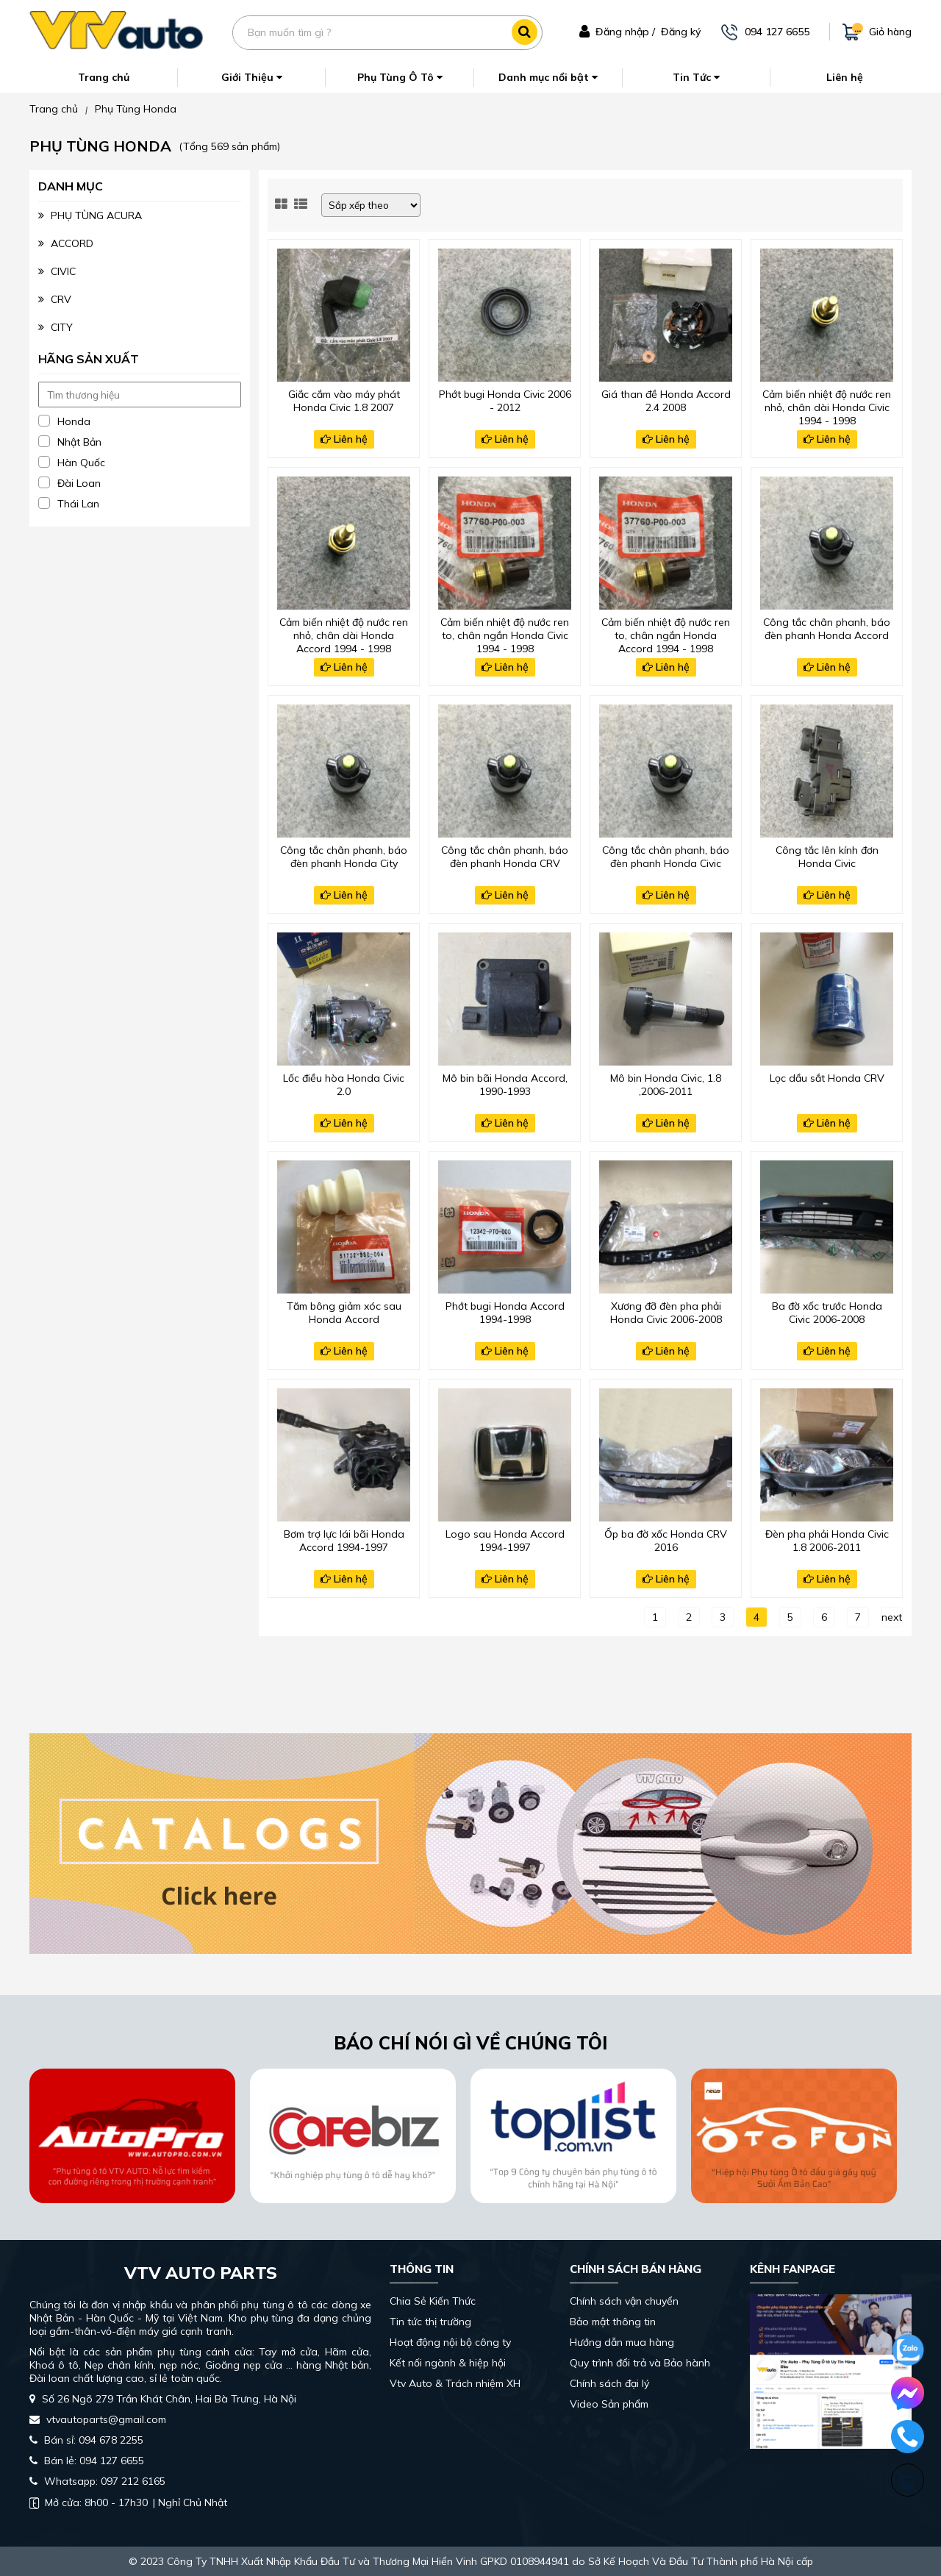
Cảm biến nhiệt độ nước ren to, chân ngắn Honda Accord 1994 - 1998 (665, 634)
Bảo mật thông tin (613, 2321)
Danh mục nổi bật (548, 77)
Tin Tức (696, 77)
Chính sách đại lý (609, 2383)
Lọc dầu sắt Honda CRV (827, 1078)
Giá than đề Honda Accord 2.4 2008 (666, 401)
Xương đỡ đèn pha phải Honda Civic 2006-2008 (666, 1312)
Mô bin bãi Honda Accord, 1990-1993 (505, 1084)
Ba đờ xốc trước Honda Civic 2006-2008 (827, 1312)
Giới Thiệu (251, 77)
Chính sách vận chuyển (624, 2301)
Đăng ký (681, 31)
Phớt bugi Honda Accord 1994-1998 (505, 1312)
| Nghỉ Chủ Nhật (128, 2502)
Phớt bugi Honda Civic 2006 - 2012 (505, 401)
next (891, 1617)
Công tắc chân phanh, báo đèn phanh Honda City (343, 856)
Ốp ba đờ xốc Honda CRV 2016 (665, 1540)
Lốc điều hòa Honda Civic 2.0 (343, 1084)
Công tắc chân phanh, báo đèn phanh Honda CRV (504, 856)
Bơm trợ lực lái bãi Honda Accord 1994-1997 (344, 1540)
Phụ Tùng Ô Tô (400, 77)
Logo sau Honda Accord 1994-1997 (505, 1540)
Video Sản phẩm (609, 2404)
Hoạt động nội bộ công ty (450, 2342)
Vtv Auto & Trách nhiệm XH (455, 2383)
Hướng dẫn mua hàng (622, 2342)
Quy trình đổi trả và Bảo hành (640, 2362)
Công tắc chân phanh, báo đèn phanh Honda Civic (665, 856)
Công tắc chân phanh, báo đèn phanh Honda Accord (826, 629)
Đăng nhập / (625, 31)
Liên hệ (844, 77)
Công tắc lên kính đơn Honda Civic (827, 856)
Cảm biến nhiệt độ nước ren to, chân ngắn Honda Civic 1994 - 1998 (504, 634)
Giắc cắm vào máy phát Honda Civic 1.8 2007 (344, 401)
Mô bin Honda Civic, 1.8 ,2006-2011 (665, 1084)
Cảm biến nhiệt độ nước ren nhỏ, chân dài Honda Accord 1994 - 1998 (343, 634)
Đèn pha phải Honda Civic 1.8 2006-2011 (827, 1540)
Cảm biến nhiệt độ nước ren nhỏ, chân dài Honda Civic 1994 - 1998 (826, 406)
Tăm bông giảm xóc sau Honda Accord (344, 1312)
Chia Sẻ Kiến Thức (433, 2301)
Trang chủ (103, 77)
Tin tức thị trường (430, 2321)
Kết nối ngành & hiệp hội (448, 2362)
